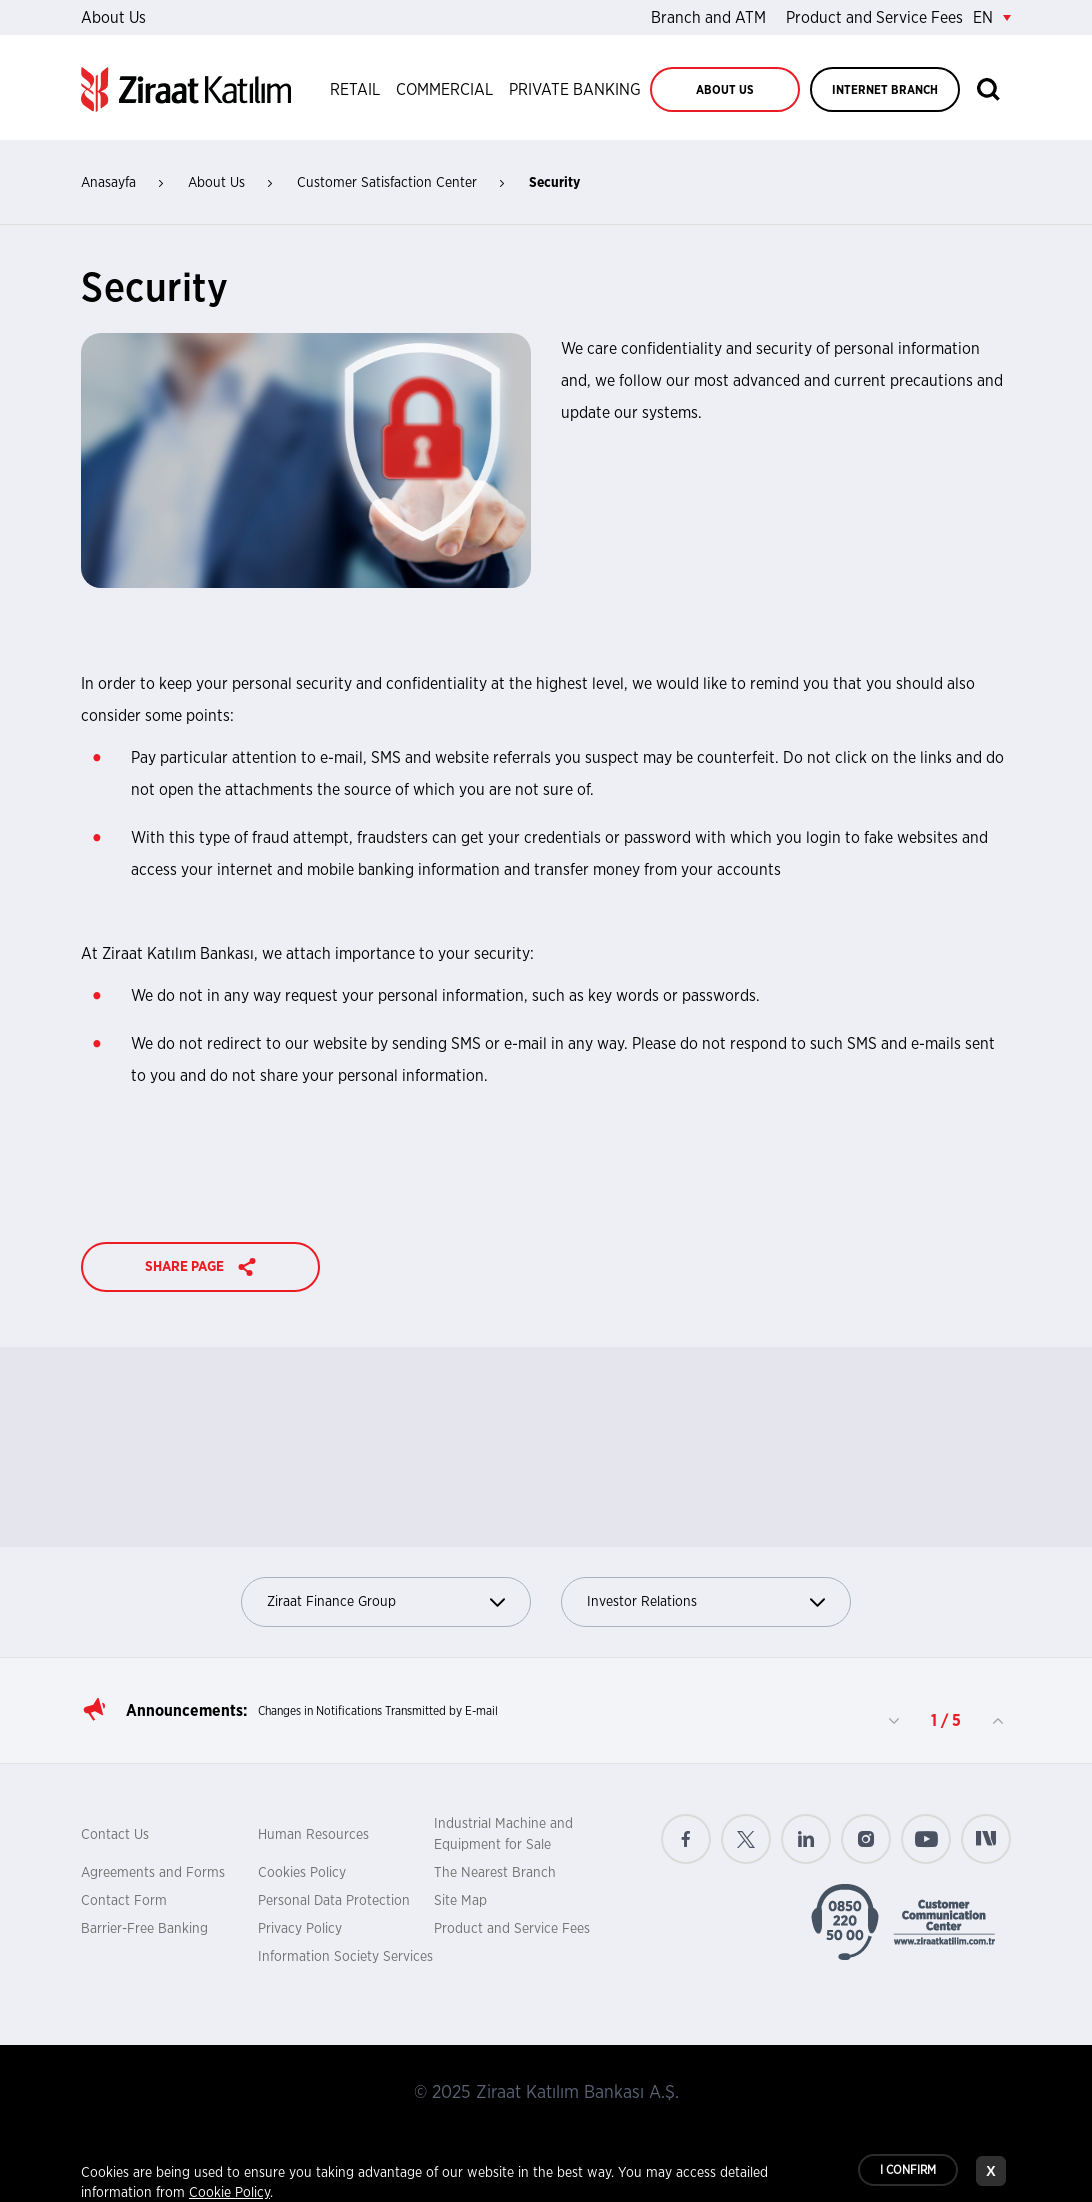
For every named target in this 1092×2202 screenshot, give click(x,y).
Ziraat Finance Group (386, 1602)
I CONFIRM (908, 2171)
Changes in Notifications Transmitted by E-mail (378, 1711)
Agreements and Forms (153, 1873)
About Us (113, 18)
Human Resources (313, 1835)
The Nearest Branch (495, 1873)
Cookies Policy (302, 1873)
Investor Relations (706, 1602)
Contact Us (115, 1835)
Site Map (460, 1901)
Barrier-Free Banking (144, 1929)
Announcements (184, 1711)
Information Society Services (345, 1957)
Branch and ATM (708, 18)
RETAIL (355, 90)
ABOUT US (725, 90)
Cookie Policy (229, 2194)
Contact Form (124, 1901)
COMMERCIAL (444, 90)
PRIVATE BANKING (575, 90)
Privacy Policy (300, 1929)
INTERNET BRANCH (885, 90)
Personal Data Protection (334, 1901)
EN (992, 18)
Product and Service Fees (874, 18)
